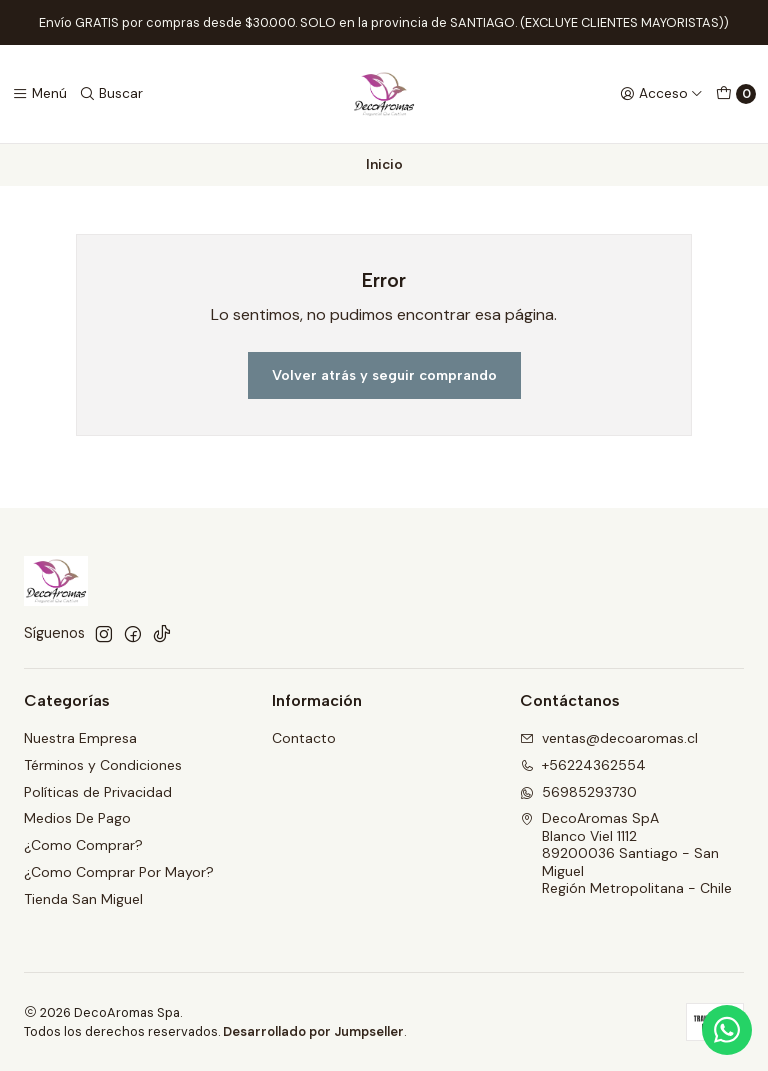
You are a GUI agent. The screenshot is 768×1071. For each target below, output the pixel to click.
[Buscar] (111, 94)
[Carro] (736, 94)
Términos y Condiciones (103, 765)
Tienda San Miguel (83, 899)
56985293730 (578, 792)
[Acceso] (661, 94)
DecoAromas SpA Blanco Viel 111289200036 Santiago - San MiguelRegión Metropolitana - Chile (626, 853)
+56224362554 (583, 765)
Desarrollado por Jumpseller (313, 1031)
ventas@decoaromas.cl (609, 738)
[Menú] (39, 94)
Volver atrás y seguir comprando (384, 375)
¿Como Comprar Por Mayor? (119, 872)
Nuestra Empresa (80, 738)
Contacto (304, 738)
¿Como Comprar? (83, 845)
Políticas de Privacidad (98, 792)
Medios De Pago (77, 818)
